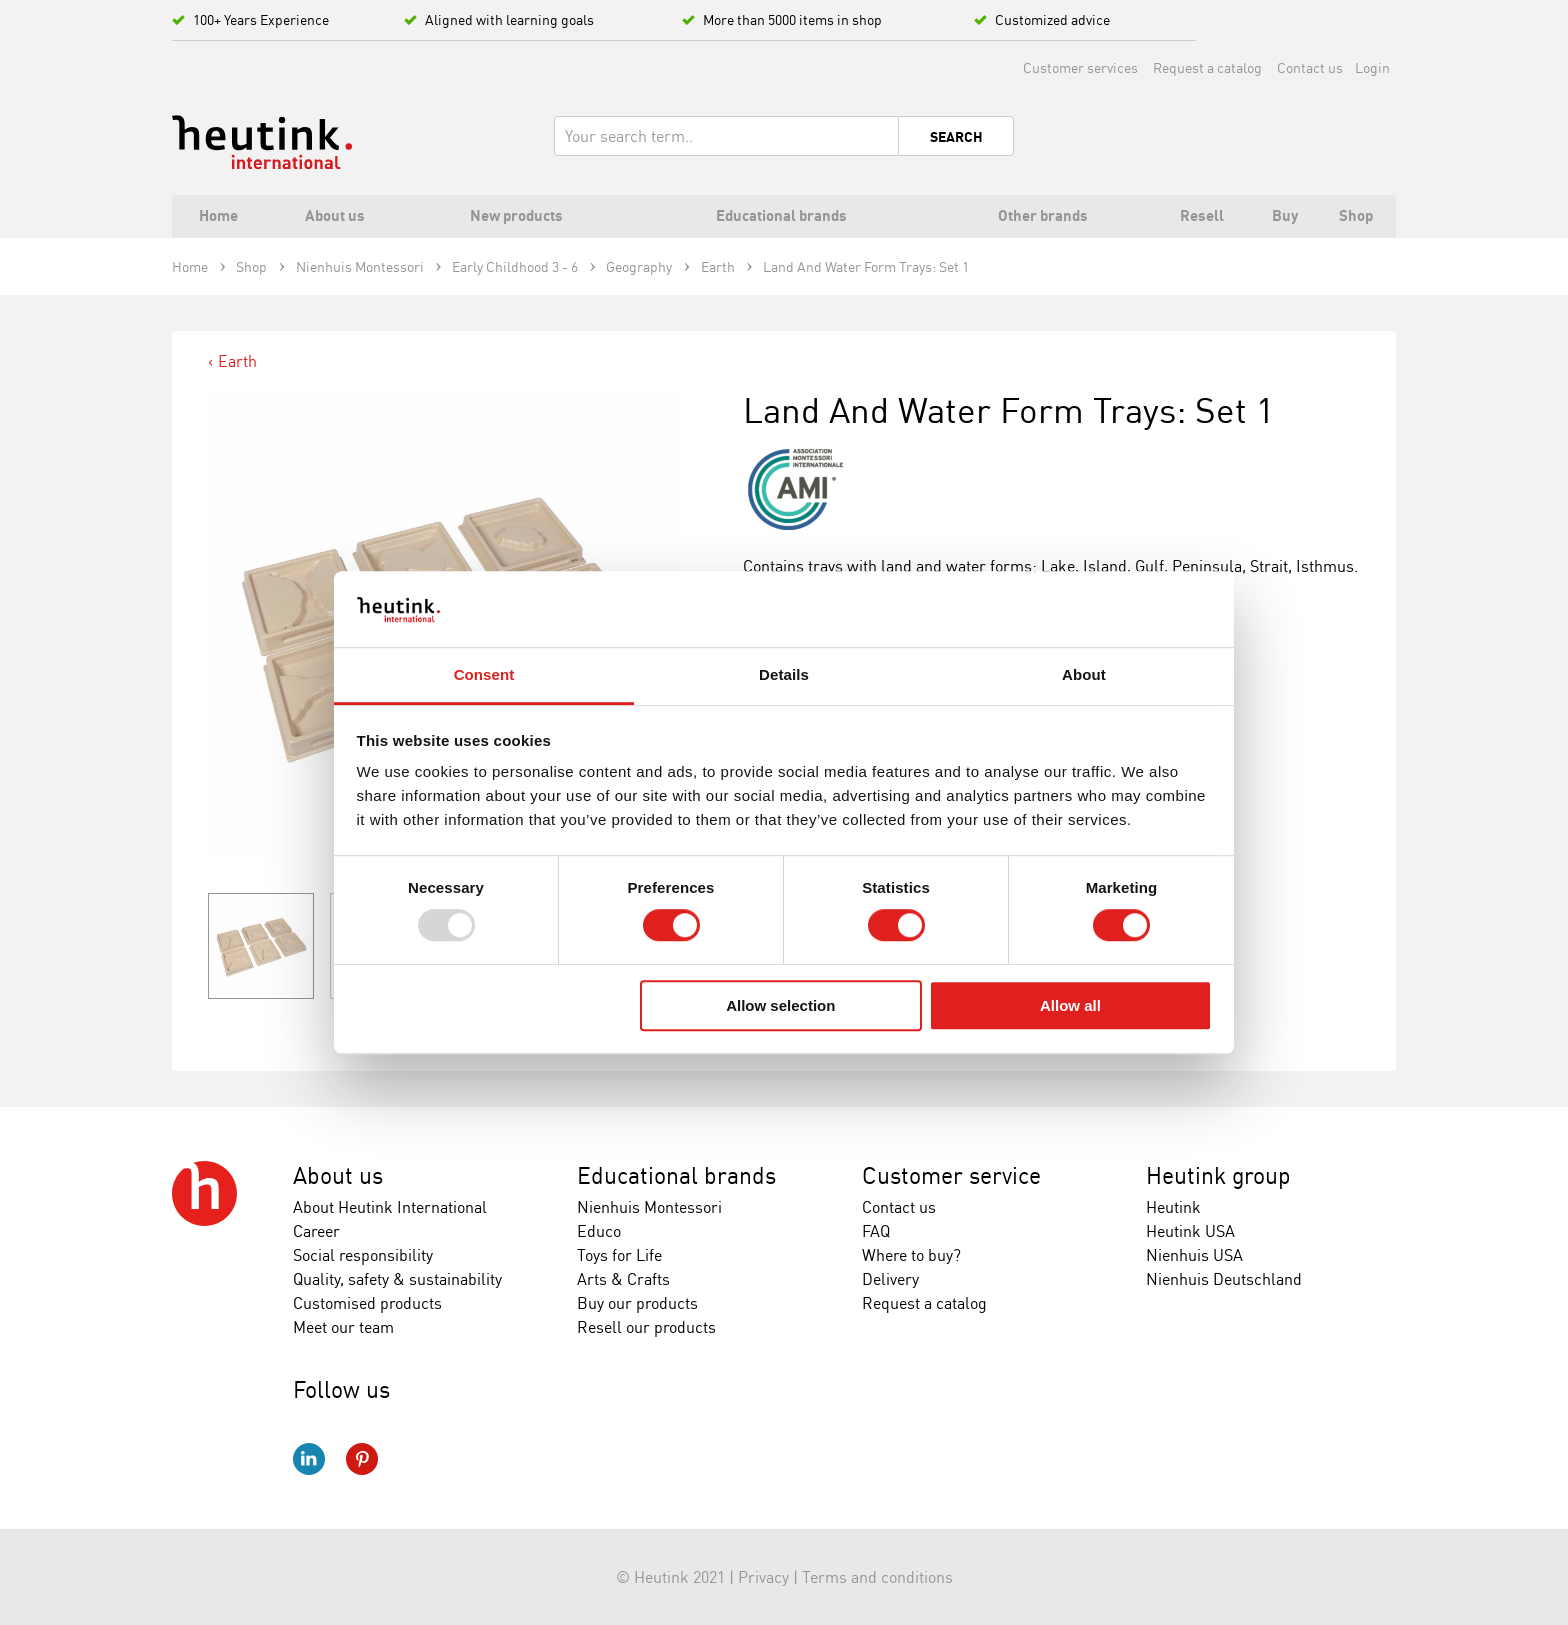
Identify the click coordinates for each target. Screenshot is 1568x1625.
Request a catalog (1207, 67)
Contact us (1310, 67)
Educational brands (676, 1175)
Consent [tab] (484, 675)
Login (1372, 67)
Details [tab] (784, 675)
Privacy (763, 1577)
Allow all (1070, 1005)
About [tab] (1084, 675)
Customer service (951, 1175)
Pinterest (362, 1459)
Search (956, 137)
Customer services (1080, 67)
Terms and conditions (877, 1577)
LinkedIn (309, 1459)
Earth (237, 361)
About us (338, 1175)
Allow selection (780, 1005)
